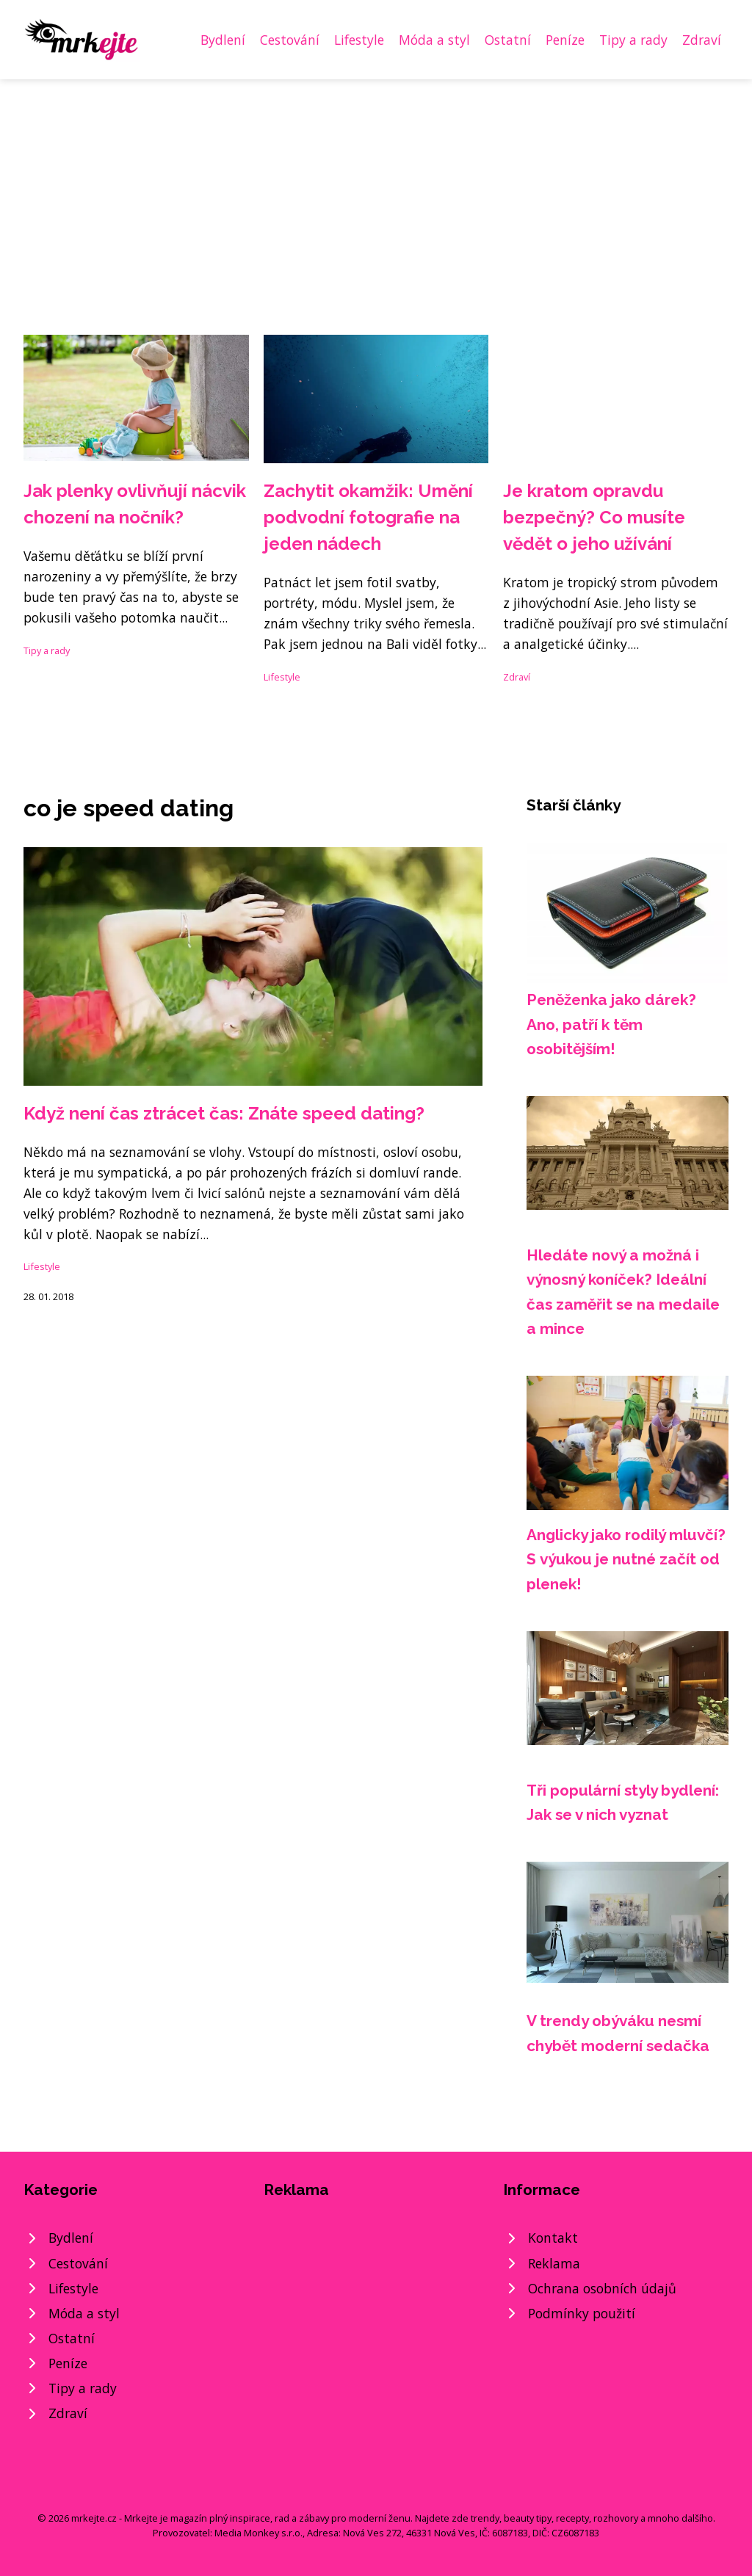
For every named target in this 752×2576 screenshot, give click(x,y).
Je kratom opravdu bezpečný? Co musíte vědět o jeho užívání (594, 517)
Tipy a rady (633, 39)
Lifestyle (359, 39)
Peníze (565, 39)
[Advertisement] (376, 189)
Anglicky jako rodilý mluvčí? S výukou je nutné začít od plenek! (626, 1559)
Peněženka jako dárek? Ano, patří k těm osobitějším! (611, 1024)
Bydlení (222, 39)
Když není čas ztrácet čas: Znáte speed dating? (224, 1113)
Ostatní (508, 39)
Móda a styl (434, 39)
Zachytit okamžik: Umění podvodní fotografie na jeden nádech (368, 517)
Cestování (289, 39)
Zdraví (701, 39)
